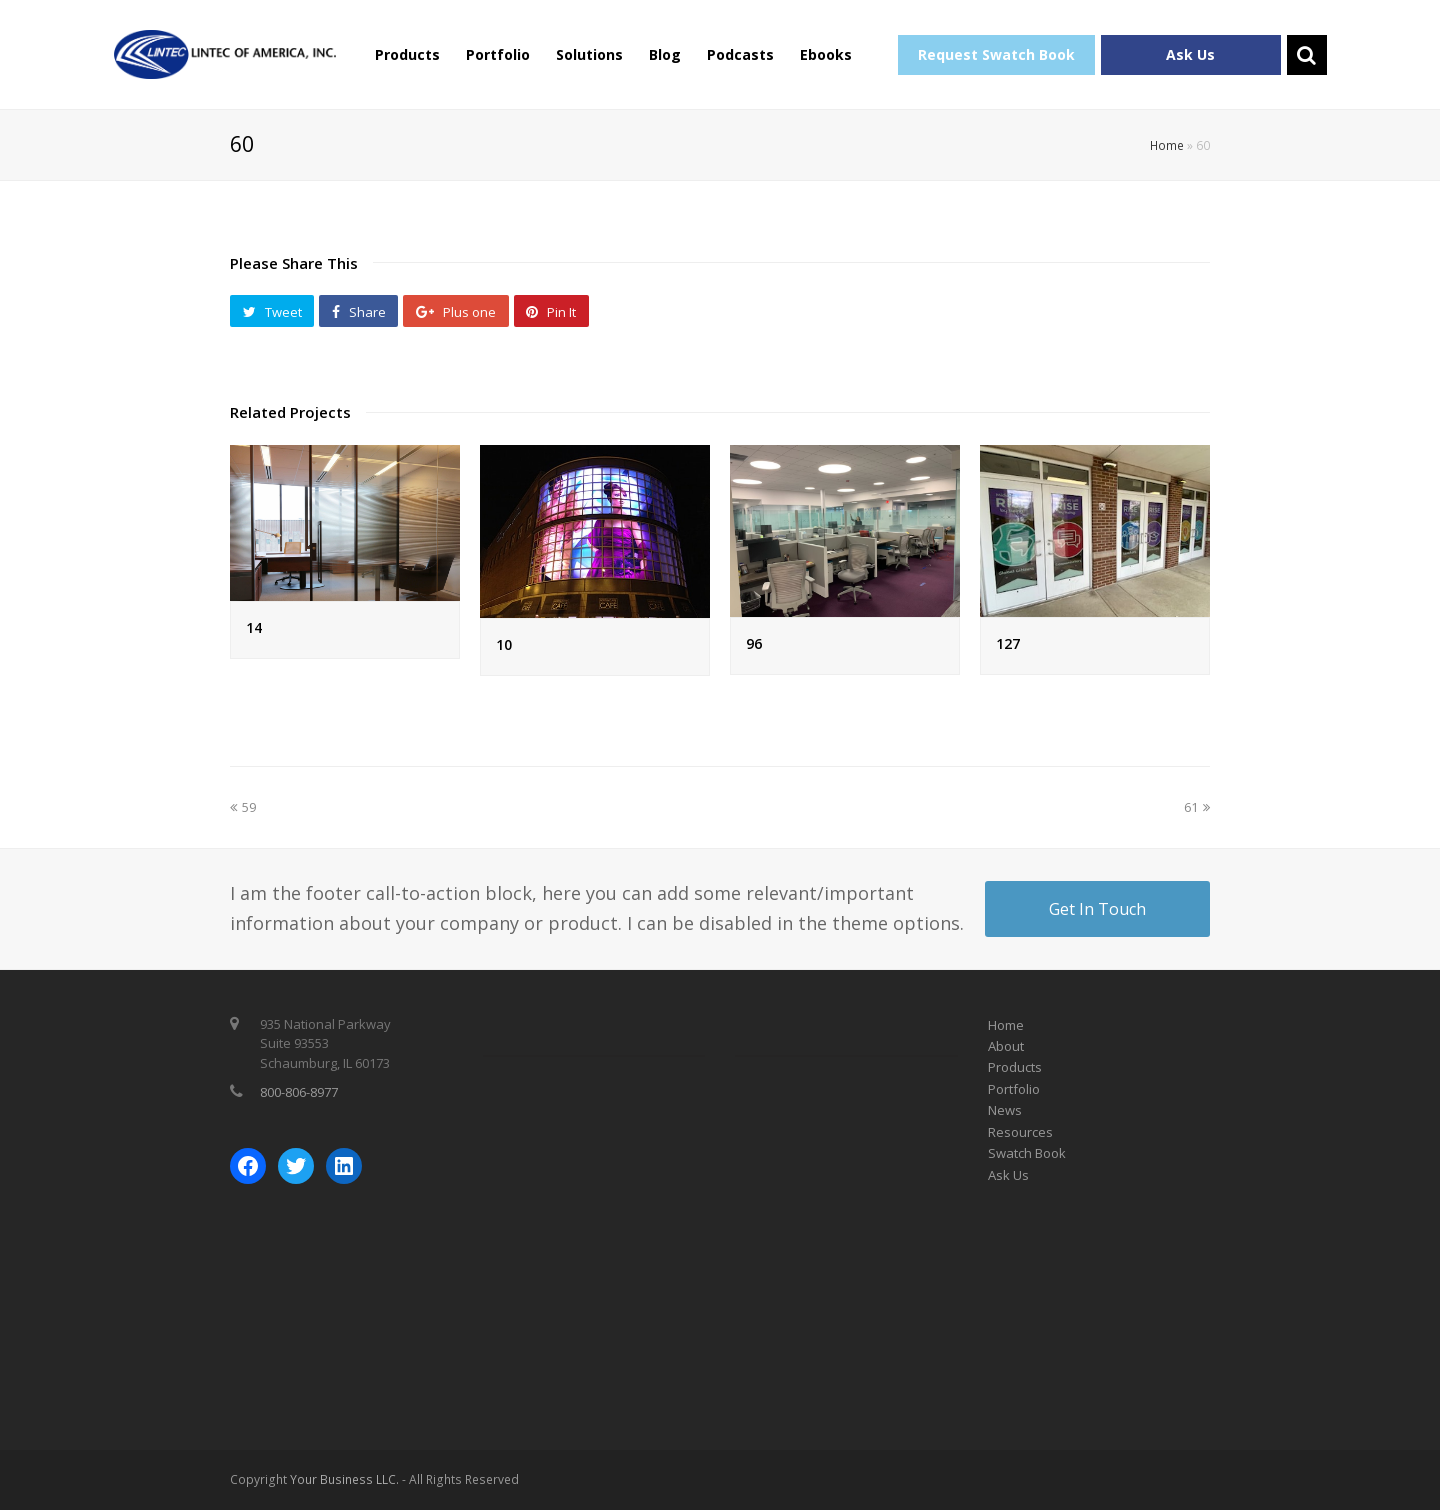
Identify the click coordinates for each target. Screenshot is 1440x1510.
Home (1167, 145)
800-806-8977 (299, 1092)
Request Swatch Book (996, 54)
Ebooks (826, 54)
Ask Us (1190, 54)
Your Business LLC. (344, 1479)
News (1005, 1110)
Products (407, 54)
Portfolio (498, 54)
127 (1008, 643)
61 (1197, 807)
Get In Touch (1097, 909)
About (1006, 1046)
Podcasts (740, 54)
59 (243, 807)
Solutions (589, 54)
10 (504, 644)
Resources (1020, 1132)
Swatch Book (1027, 1153)
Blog (665, 54)
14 (254, 627)
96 (754, 643)
